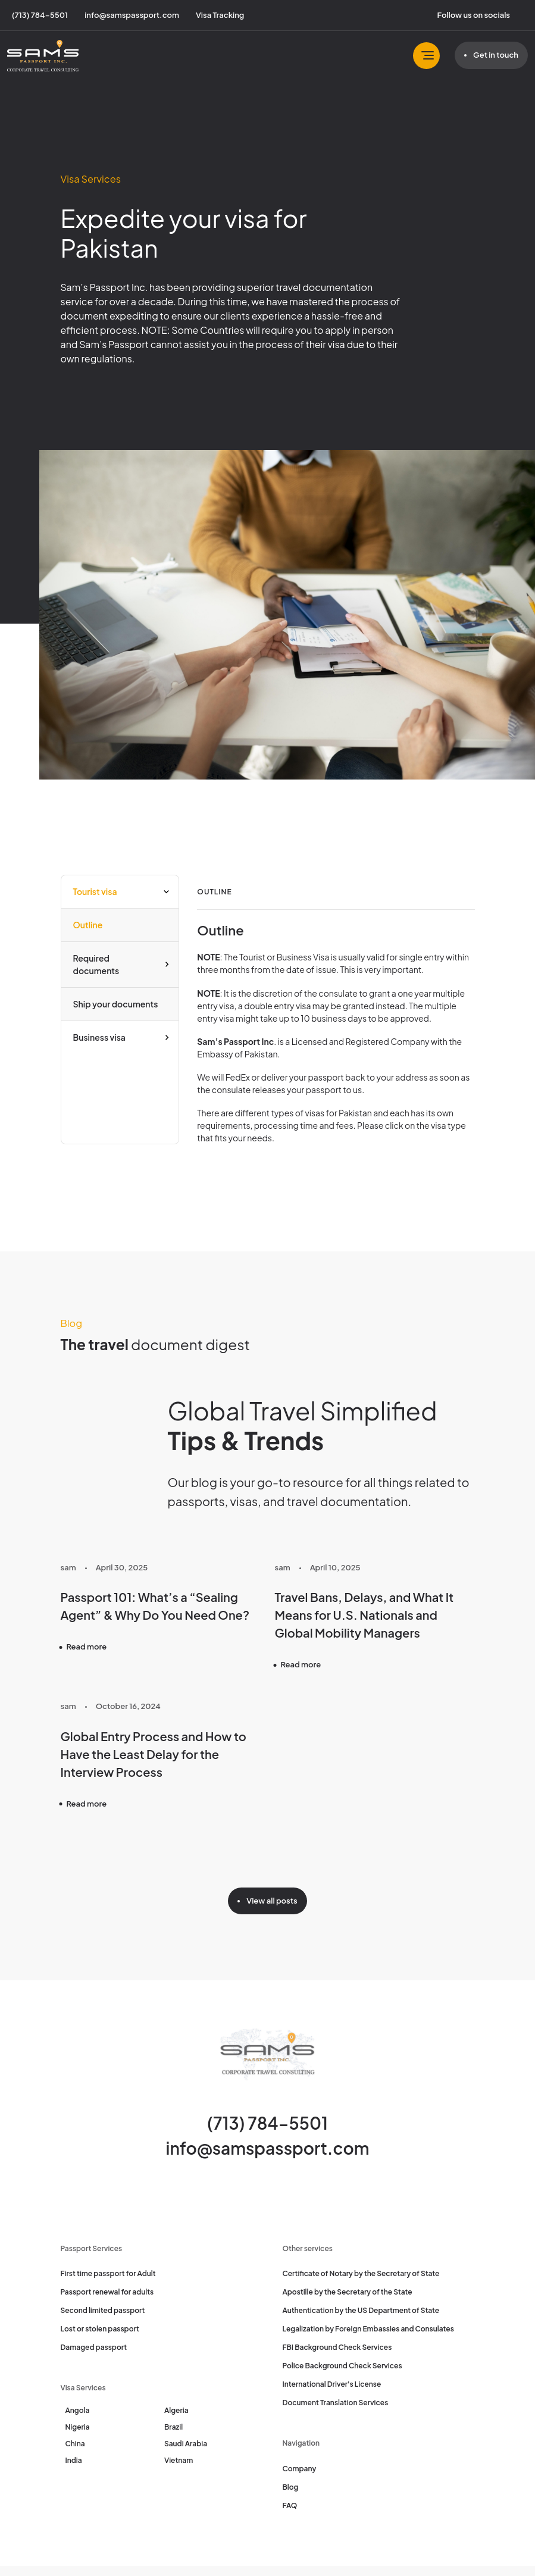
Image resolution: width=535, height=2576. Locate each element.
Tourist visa (95, 891)
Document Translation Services (336, 2402)
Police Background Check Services (342, 2365)
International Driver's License (332, 2384)
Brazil (173, 2426)
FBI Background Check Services (337, 2347)
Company (300, 2468)
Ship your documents (115, 1004)
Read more (87, 1646)
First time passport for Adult (108, 2273)
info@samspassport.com (268, 2147)
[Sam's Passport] (43, 55)
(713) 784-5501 (267, 2122)
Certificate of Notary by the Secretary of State (361, 2273)
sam (68, 1567)
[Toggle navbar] (426, 55)
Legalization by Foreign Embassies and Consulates (368, 2328)
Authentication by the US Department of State (361, 2310)
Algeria (176, 2410)
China (75, 2443)
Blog (291, 2487)
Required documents (96, 964)
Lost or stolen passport (100, 2328)
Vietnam (178, 2460)
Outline (88, 924)
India (73, 2460)
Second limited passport (103, 2310)
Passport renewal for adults (107, 2291)
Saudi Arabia (185, 2443)
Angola (77, 2410)
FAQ (290, 2505)
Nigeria (77, 2426)
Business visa (99, 1037)
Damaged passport (94, 2347)
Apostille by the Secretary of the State (347, 2291)
